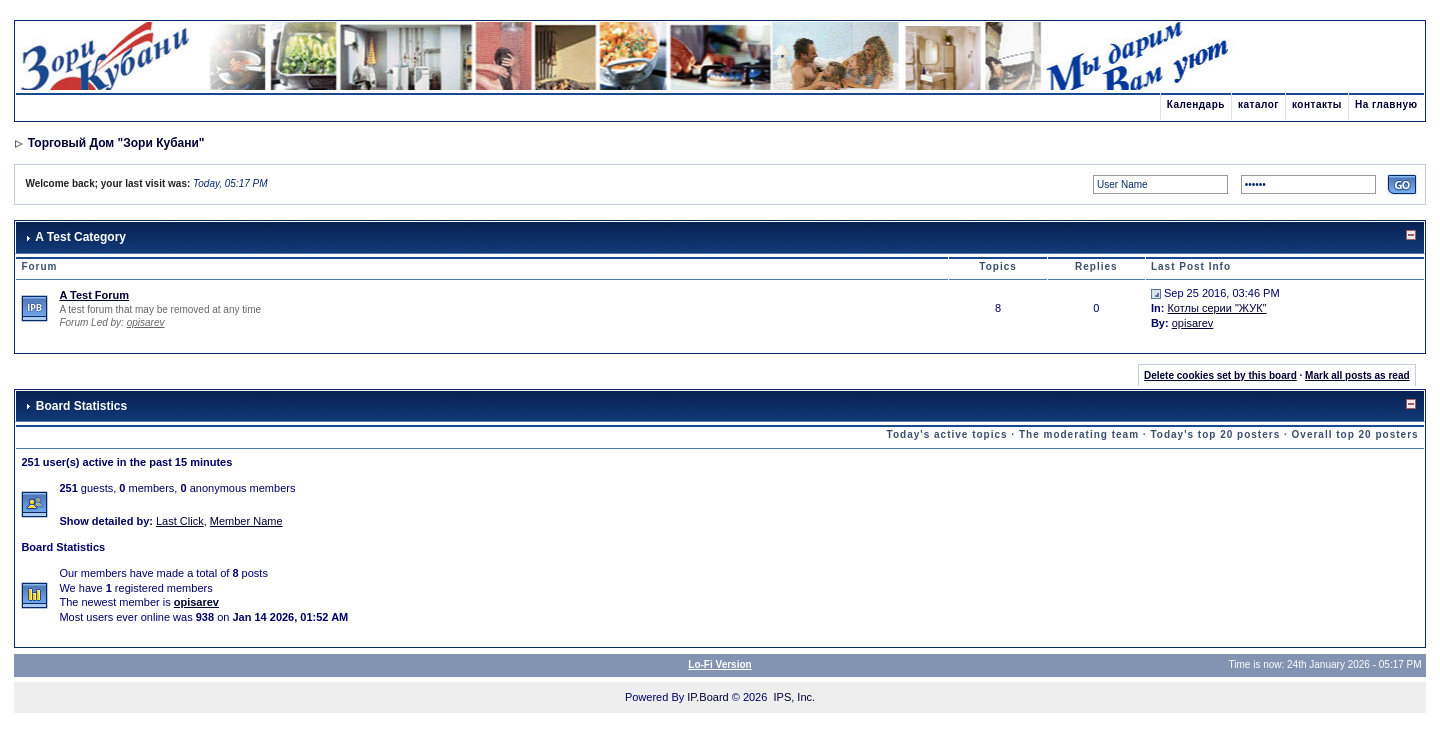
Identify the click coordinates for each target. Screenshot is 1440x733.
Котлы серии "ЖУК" (1216, 308)
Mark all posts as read (1357, 375)
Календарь (1196, 104)
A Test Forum (94, 295)
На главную (1386, 104)
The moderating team (1079, 434)
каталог (1258, 104)
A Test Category (80, 237)
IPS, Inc (792, 697)
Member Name (246, 521)
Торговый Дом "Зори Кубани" (116, 143)
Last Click (180, 521)
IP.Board (707, 697)
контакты (1317, 104)
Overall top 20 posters (1355, 434)
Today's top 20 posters (1215, 434)
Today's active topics (947, 434)
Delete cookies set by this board (1220, 375)
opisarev (146, 322)
